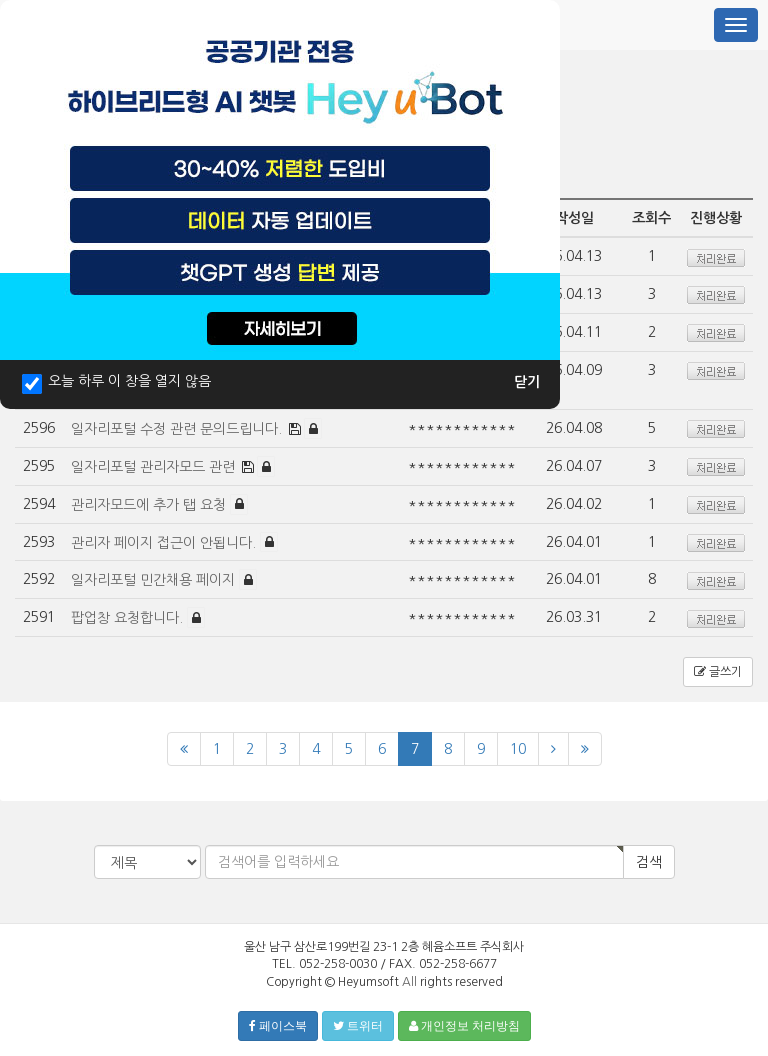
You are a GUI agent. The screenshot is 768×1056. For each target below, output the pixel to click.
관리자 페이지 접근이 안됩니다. (165, 542)
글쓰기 (718, 672)
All (409, 982)
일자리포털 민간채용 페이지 (155, 580)
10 (518, 749)
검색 (649, 862)
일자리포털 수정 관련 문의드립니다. (178, 429)
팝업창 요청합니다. (129, 618)
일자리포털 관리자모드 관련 (155, 467)
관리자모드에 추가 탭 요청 (150, 504)
